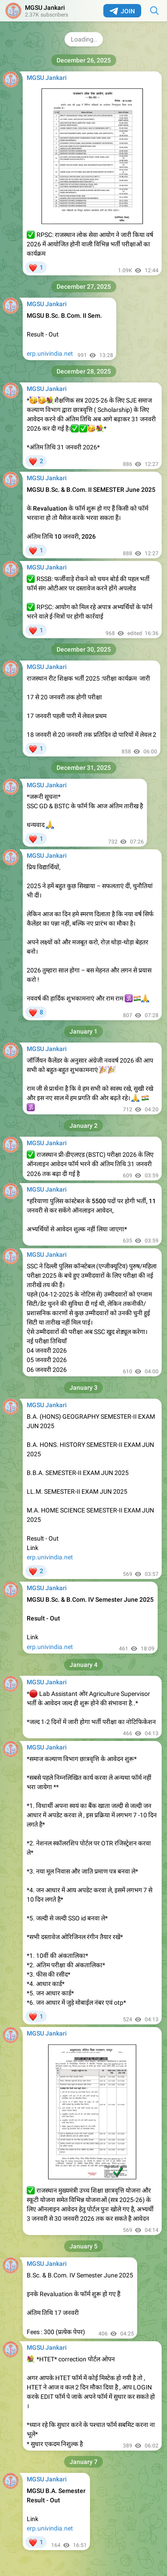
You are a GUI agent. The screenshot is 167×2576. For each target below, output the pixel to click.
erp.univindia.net (50, 353)
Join (122, 11)
